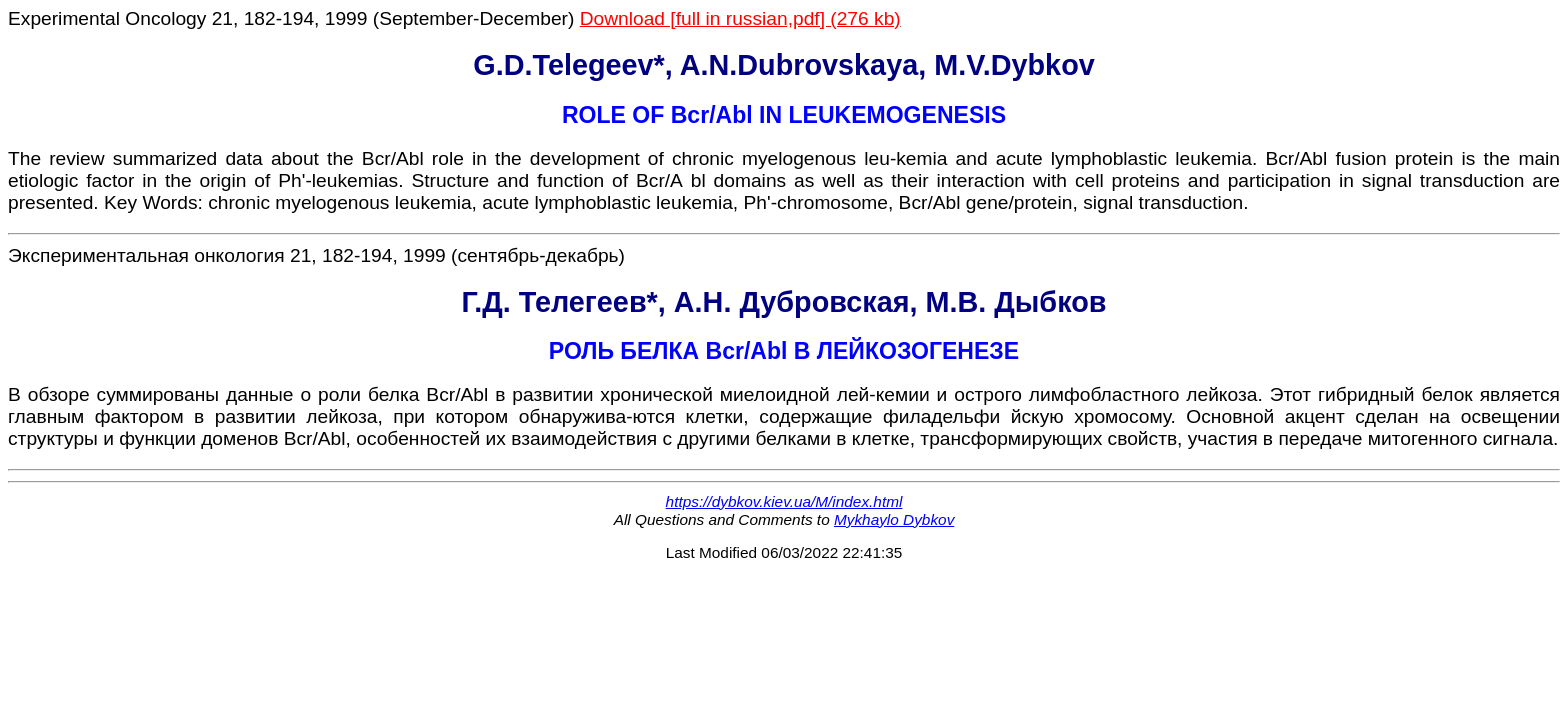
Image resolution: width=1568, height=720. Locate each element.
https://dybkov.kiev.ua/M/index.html (784, 501)
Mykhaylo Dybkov (894, 519)
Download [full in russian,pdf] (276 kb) (740, 18)
